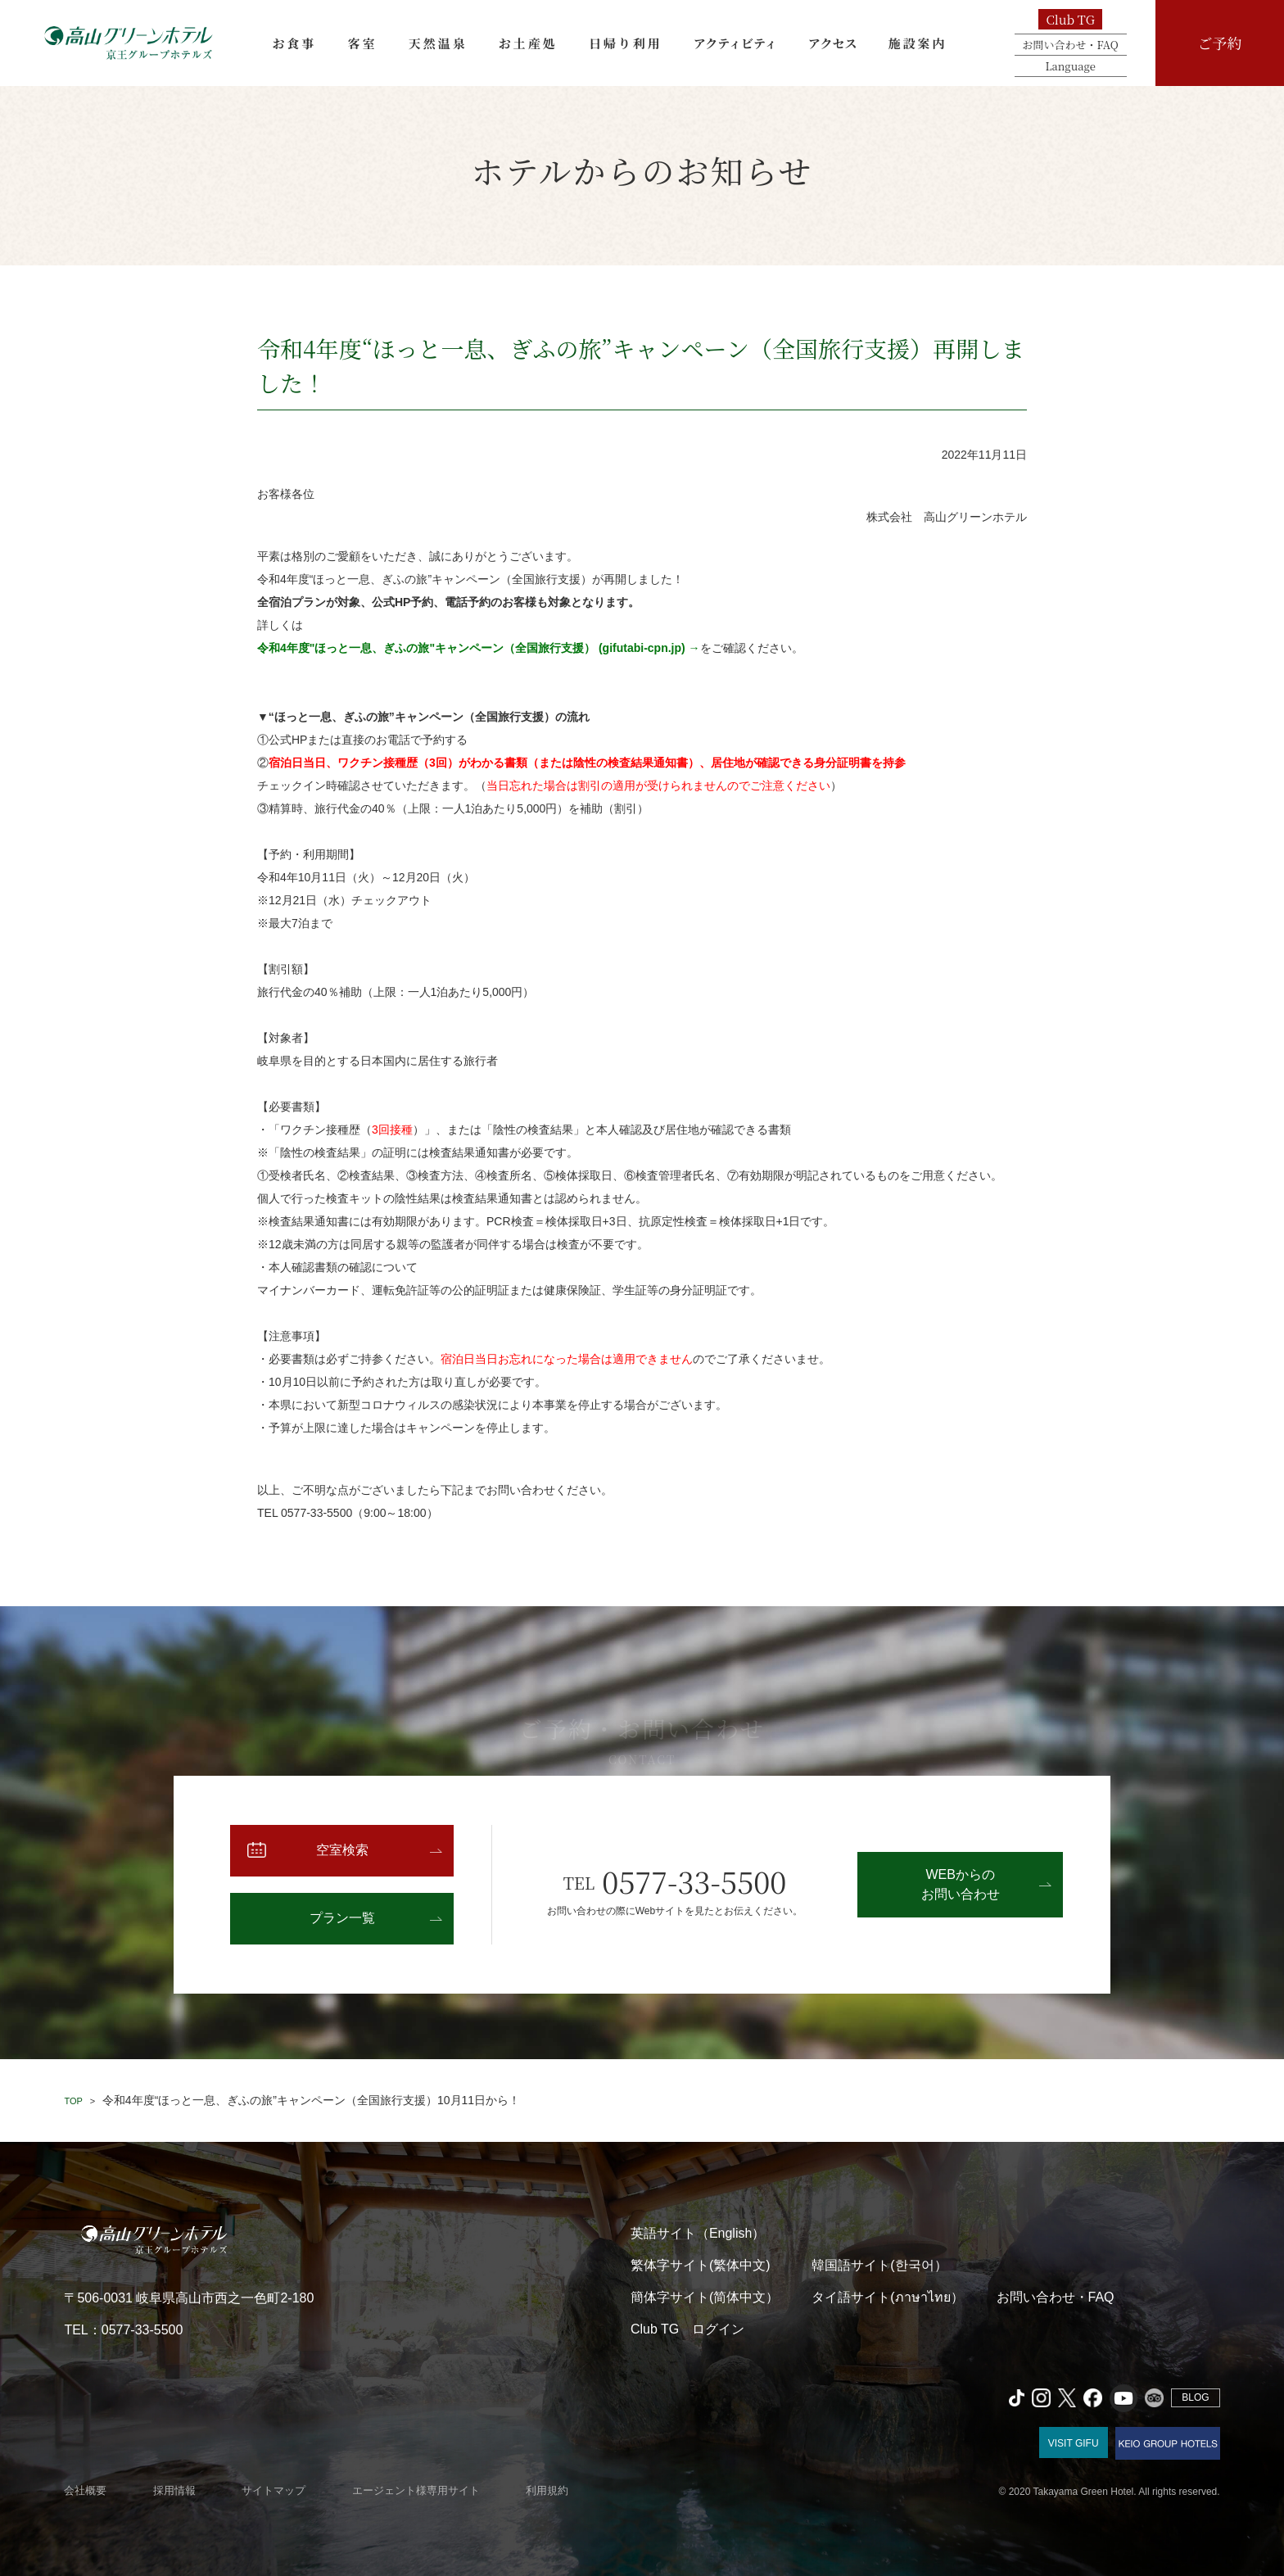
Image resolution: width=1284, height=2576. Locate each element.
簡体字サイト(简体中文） (705, 2297)
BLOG (1195, 2397)
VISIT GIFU (1073, 2443)
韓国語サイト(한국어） (879, 2265)
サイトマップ (273, 2490)
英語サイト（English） (698, 2233)
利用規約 (547, 2490)
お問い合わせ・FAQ (1071, 44)
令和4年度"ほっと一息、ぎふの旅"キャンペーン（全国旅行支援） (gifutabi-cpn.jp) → (478, 647)
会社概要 (85, 2490)
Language (1070, 66)
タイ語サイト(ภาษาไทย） (887, 2297)
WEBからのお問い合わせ (960, 1884)
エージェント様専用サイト (416, 2490)
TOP (73, 2101)
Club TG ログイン (687, 2329)
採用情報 (174, 2490)
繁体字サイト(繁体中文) (701, 2265)
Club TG (1070, 19)
